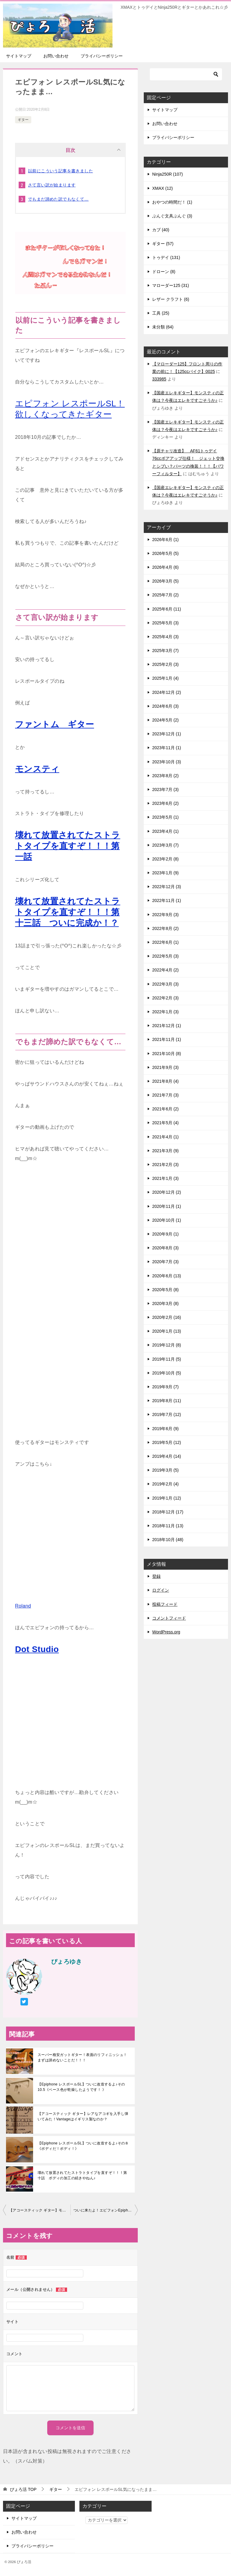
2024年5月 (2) (165, 720)
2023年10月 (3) (166, 761)
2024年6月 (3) (165, 706)
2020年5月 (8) (165, 1289)
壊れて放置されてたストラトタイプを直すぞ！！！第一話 (67, 845)
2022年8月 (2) (165, 928)
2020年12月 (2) (166, 1192)
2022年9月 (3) (165, 914)
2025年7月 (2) (165, 594)
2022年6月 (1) (165, 942)
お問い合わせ (56, 56)
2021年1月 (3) (165, 1178)
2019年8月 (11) (166, 1400)
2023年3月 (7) (165, 845)
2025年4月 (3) (165, 636)
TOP (23, 2489)
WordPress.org (166, 1632)
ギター (23, 120)
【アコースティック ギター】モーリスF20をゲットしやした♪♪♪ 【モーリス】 (39, 2210)
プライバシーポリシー (102, 56)
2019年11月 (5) (166, 1359)
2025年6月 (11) (166, 609)
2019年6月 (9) (165, 1428)
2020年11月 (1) (166, 1206)
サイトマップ (18, 56)
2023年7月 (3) (165, 789)
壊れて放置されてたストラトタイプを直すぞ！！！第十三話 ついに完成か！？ (67, 912)
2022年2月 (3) (165, 998)
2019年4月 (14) (166, 1456)
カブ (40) (160, 229)
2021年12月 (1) (166, 1025)
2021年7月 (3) (165, 1095)
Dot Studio (37, 1649)
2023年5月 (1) (165, 817)
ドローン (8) (163, 271)
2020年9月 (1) (165, 1234)
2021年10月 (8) (166, 1053)
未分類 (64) (163, 327)
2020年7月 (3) (165, 1261)
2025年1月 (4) (165, 678)
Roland (23, 1605)
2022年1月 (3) (165, 1011)
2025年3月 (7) (165, 650)
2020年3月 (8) (165, 1303)
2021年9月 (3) (165, 1067)
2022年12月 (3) (166, 886)
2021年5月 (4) (165, 1122)
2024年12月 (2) (166, 692)
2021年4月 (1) (165, 1136)
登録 (156, 1576)
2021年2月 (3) (165, 1164)
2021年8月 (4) (165, 1081)
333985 (159, 379)
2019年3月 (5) (165, 1470)
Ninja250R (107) (167, 174)
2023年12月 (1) (166, 733)
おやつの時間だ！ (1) (172, 202)
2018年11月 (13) (167, 1525)
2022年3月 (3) (165, 984)
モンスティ (37, 769)
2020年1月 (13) (166, 1331)
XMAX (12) (162, 188)
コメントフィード (169, 1618)
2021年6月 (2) (165, 1108)
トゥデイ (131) (166, 257)
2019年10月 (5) (166, 1373)
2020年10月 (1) (166, 1220)
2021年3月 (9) (165, 1150)
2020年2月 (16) (166, 1317)
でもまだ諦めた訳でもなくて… (58, 199)
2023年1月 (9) (165, 872)
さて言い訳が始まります (51, 185)
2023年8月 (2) (165, 775)
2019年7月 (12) (166, 1414)
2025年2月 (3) (165, 664)
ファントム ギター (54, 724)
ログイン (160, 1590)
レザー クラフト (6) (170, 299)
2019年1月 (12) (166, 1498)
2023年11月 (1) (166, 747)
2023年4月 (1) (165, 831)
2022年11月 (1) (166, 900)
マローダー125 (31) (170, 285)
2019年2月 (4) (165, 1484)
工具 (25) (160, 313)
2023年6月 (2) (165, 803)
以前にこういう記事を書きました (60, 170)
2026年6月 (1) (165, 539)
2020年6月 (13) (166, 1275)
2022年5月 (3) (165, 956)
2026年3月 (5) (165, 581)
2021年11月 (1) (166, 1039)
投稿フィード (164, 1604)
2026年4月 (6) (165, 567)
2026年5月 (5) (165, 553)
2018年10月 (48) (167, 1539)
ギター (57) (163, 243)
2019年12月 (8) (166, 1345)
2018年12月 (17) (167, 1512)
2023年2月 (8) (165, 859)
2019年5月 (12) (166, 1442)
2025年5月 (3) (165, 622)
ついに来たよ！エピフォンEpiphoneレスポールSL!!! (105, 2210)
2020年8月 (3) (165, 1247)
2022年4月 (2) (165, 970)
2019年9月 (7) (165, 1386)
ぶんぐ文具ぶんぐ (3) (172, 216)
